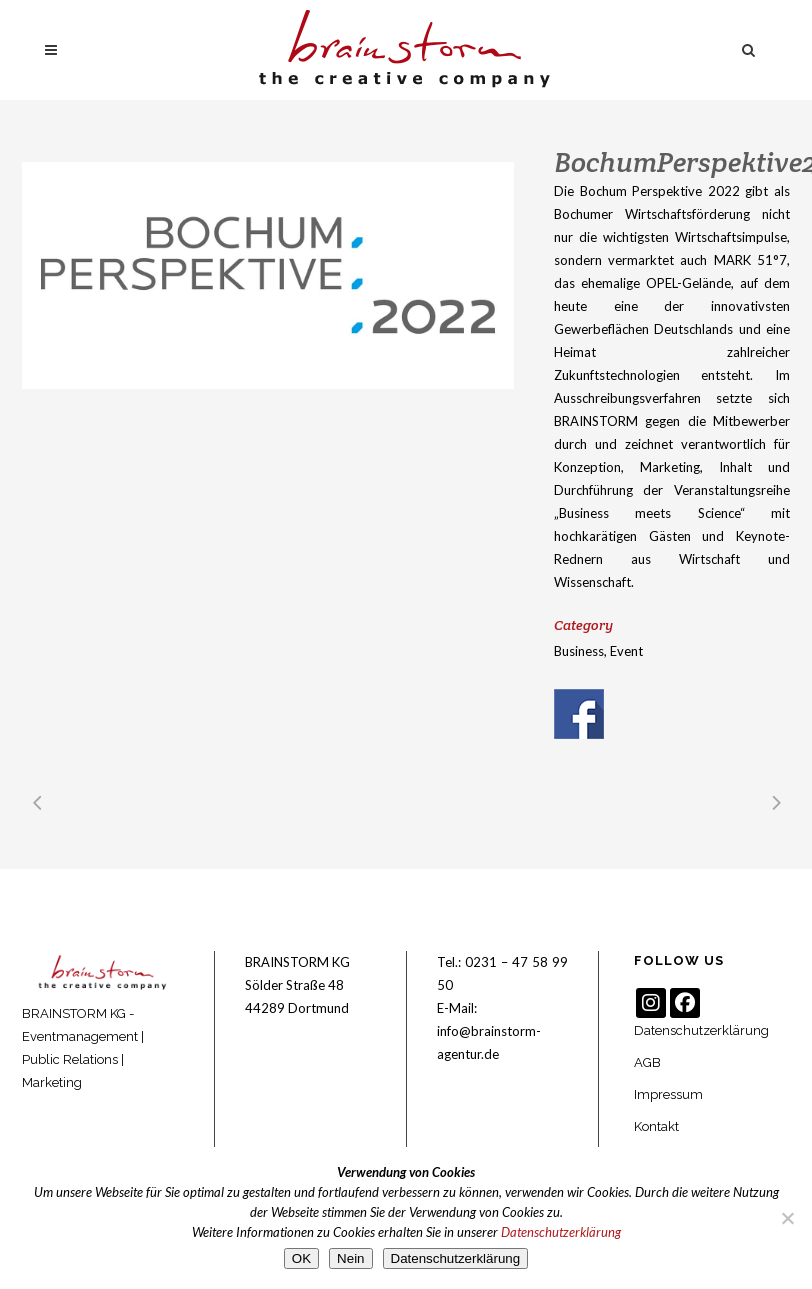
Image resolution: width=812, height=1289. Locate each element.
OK (301, 1258)
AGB (647, 1062)
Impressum (668, 1094)
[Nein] (787, 1218)
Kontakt (656, 1126)
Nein (350, 1258)
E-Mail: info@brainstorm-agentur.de (489, 1031)
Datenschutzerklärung (701, 1030)
